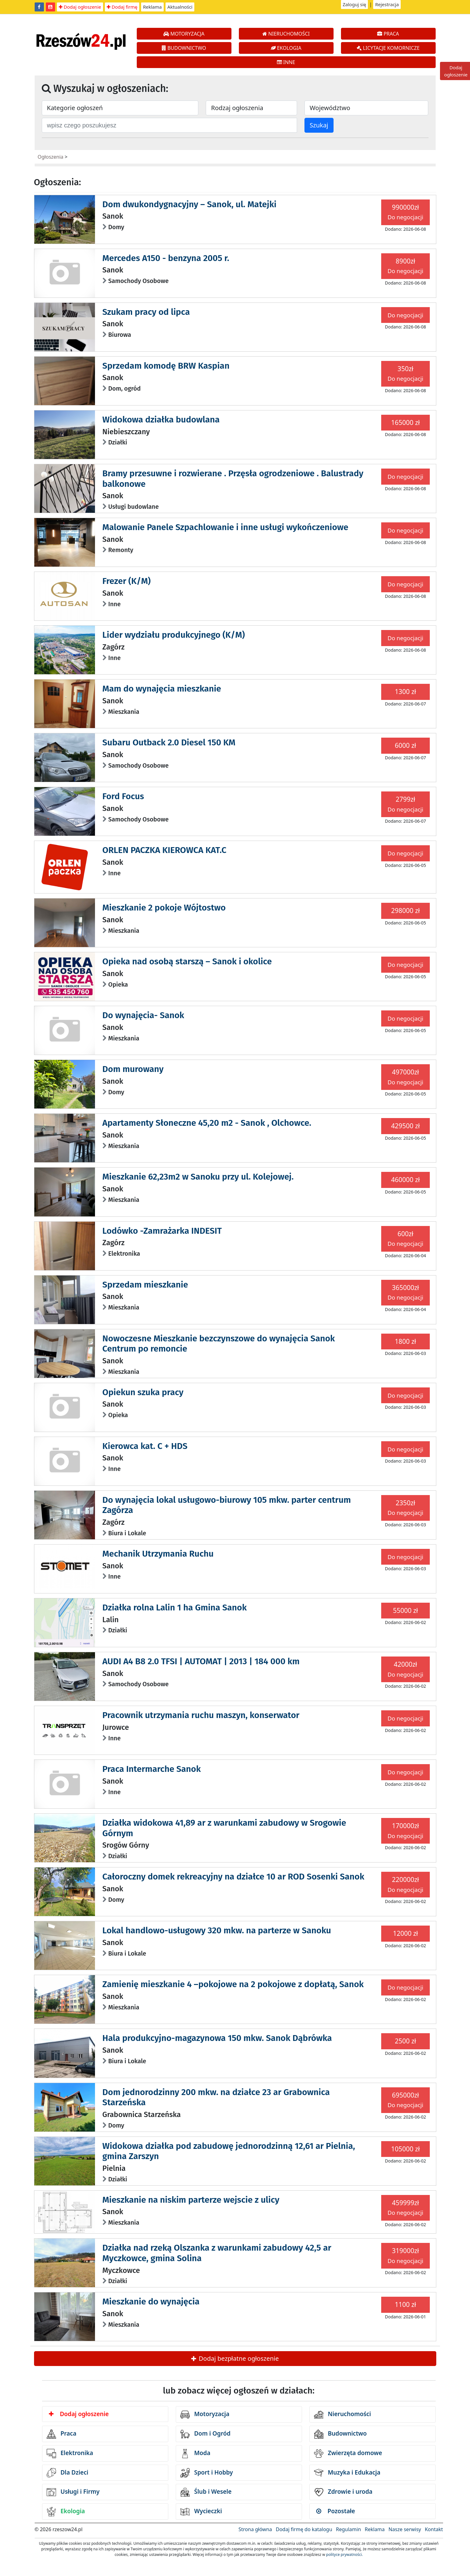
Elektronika (70, 2453)
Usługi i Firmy (73, 2492)
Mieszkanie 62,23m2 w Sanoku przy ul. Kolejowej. (198, 1177)
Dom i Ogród (205, 2434)
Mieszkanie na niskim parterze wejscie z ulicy (190, 2200)
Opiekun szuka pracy (142, 1392)
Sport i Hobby (206, 2472)
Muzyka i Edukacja (347, 2472)
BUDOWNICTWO (184, 48)
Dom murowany (133, 1069)
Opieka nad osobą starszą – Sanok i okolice (187, 961)
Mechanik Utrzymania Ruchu (158, 1554)
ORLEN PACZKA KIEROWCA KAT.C (164, 850)
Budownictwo (340, 2434)
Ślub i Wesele (206, 2492)
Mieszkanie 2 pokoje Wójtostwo (164, 907)
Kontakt (434, 2529)
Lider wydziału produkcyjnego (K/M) (173, 635)
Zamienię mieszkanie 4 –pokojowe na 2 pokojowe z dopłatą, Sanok (233, 1984)
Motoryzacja (205, 2414)
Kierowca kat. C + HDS (145, 1446)
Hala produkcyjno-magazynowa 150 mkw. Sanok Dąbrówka (217, 2038)
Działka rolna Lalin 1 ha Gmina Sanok (174, 1607)
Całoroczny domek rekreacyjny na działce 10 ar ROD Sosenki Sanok (233, 1876)
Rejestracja (387, 4)
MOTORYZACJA (184, 33)
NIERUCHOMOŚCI (286, 33)
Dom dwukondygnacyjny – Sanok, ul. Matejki (189, 204)
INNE (286, 62)
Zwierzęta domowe (348, 2453)
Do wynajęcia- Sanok (143, 1015)
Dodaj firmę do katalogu (304, 2529)
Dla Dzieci (67, 2472)
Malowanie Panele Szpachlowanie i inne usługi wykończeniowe (225, 527)
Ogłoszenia (50, 156)
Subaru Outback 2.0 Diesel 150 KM (168, 742)
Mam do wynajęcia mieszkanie (161, 689)
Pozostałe (335, 2511)
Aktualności (179, 7)
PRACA (388, 33)
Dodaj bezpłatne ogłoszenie (235, 2358)
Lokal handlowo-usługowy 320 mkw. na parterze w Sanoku (216, 1930)
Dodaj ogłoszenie (80, 7)
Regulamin (348, 2529)
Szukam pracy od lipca (146, 312)
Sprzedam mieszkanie (145, 1284)
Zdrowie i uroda (343, 2492)
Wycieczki (201, 2511)
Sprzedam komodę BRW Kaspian (166, 366)
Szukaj (319, 125)
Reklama (152, 7)
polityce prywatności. (344, 2554)
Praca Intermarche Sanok (151, 1769)
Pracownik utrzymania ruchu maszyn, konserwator (201, 1715)
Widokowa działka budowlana (161, 419)
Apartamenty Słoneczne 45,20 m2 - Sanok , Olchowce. (206, 1123)
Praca (61, 2434)
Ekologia (66, 2511)
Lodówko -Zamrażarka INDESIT (162, 1231)
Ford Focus (123, 796)
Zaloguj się (354, 4)
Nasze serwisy (404, 2529)
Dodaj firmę (122, 7)
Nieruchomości (342, 2414)
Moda (195, 2453)
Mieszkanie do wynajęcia (151, 2301)
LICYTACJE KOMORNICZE (388, 48)
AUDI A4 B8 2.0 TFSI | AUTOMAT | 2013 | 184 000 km (201, 1661)
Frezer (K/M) (126, 581)
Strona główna (255, 2529)
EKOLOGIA (286, 48)
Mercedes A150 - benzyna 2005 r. (165, 258)
